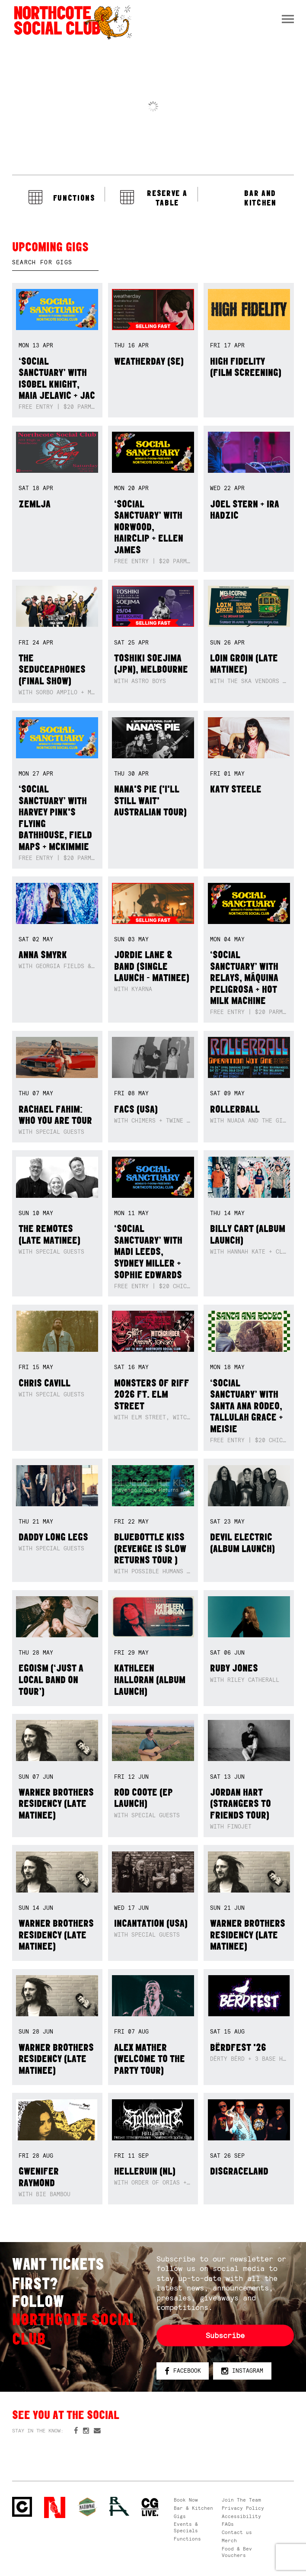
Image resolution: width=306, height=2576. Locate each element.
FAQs (228, 2524)
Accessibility (241, 2516)
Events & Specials (186, 2527)
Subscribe (225, 2335)
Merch (229, 2541)
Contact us (237, 2532)
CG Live (150, 2507)
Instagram (242, 2371)
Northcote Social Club (22, 2507)
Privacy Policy (243, 2508)
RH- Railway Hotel (119, 2506)
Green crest (87, 2507)
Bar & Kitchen (193, 2508)
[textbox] (55, 262)
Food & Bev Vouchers (237, 2552)
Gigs (180, 2516)
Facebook (183, 2371)
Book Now (186, 2500)
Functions (187, 2539)
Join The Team (241, 2500)
